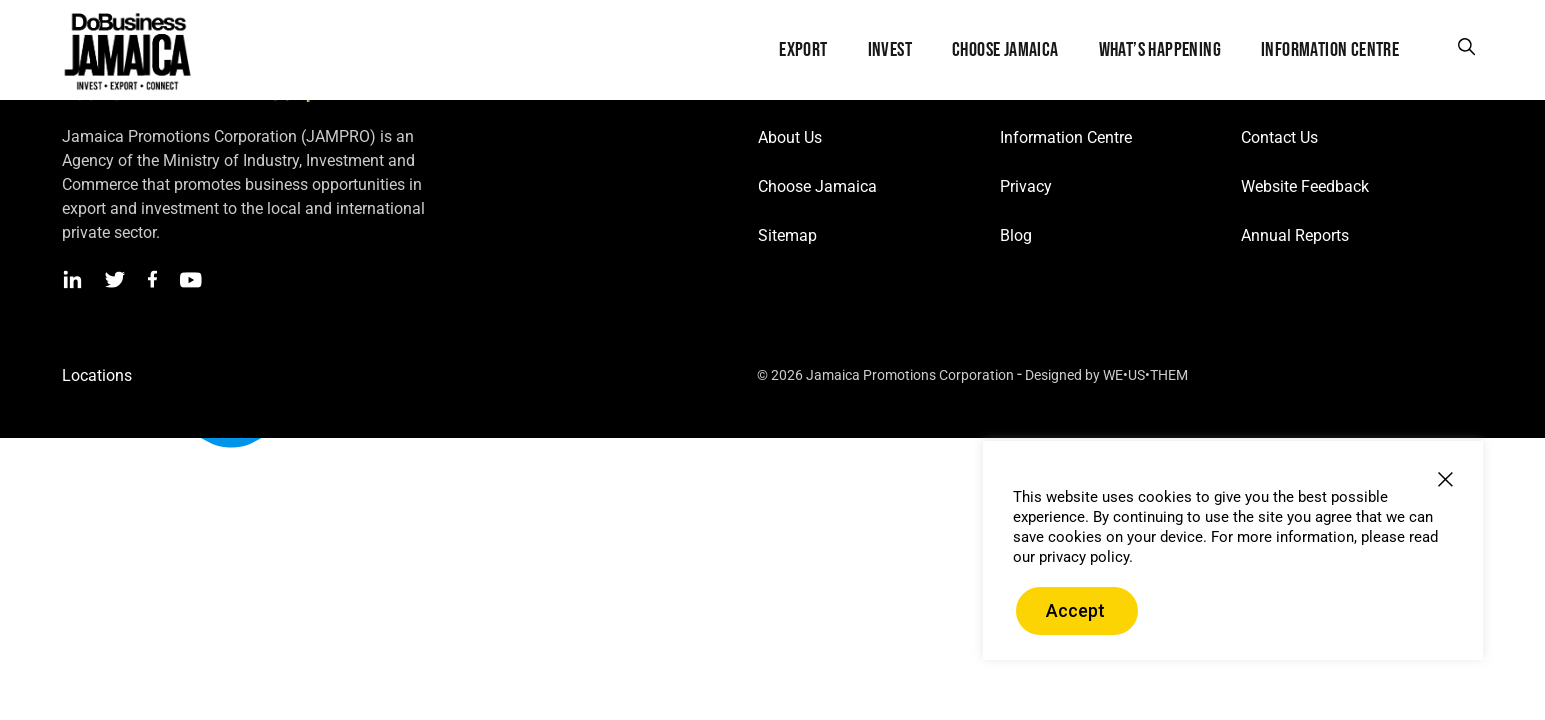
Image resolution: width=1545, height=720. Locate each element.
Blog (1016, 235)
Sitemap (787, 235)
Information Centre (1066, 137)
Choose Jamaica (817, 186)
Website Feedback (1305, 186)
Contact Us (1279, 137)
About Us (790, 137)
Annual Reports (1295, 235)
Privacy (1026, 186)
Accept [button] (1075, 610)
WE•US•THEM (1145, 375)
